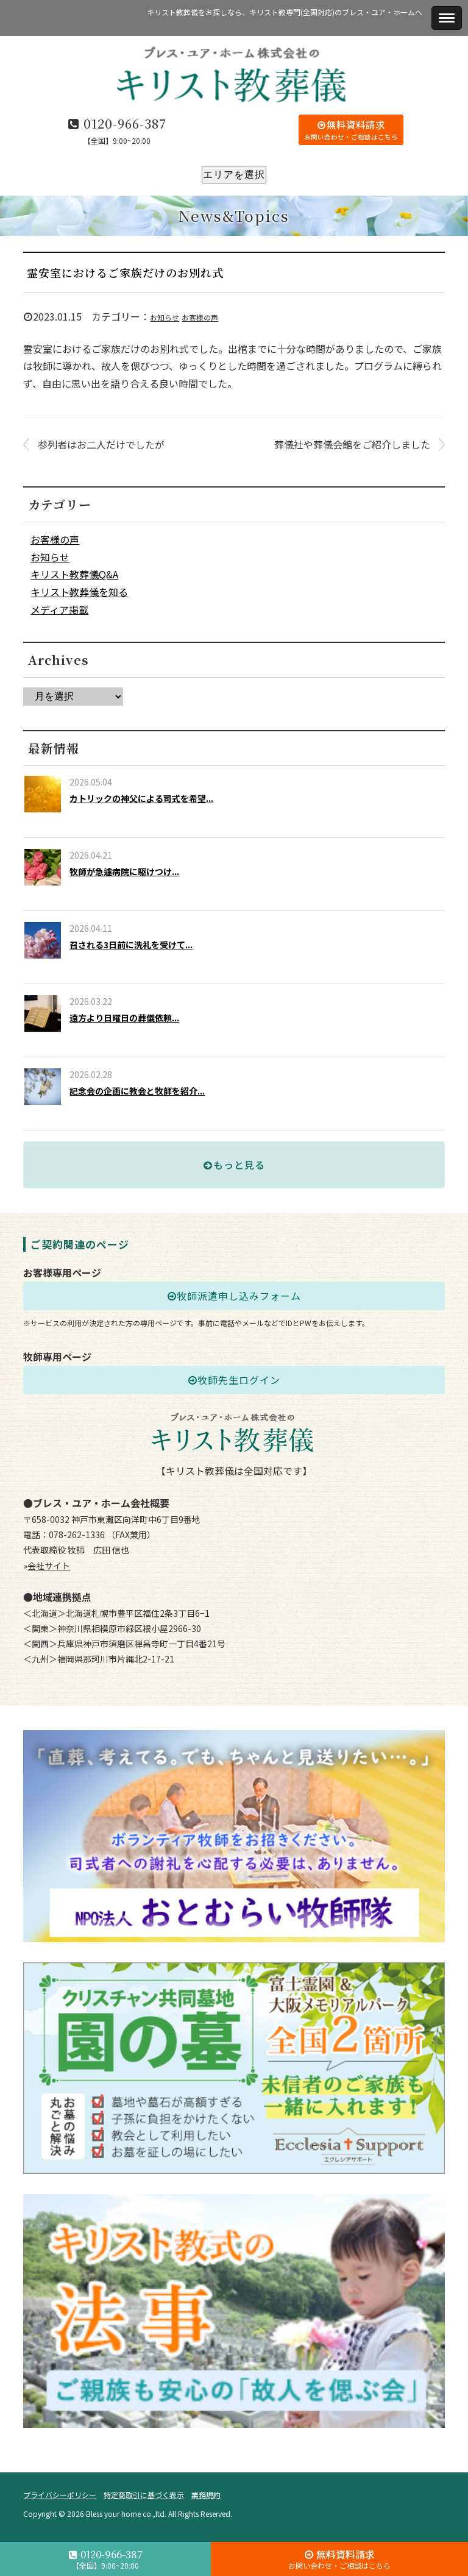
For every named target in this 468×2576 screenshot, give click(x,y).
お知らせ (164, 317)
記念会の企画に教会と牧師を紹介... (137, 1091)
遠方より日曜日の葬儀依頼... (124, 1018)
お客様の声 (200, 317)
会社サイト (48, 1565)
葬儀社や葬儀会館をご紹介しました (352, 444)
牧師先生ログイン (234, 1379)
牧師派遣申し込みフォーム (234, 1295)
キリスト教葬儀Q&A (74, 574)
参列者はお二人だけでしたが (101, 444)
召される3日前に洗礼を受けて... (131, 945)
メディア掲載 (59, 609)
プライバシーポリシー (59, 2494)
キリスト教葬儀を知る (79, 591)
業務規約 (206, 2494)
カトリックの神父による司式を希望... (141, 798)
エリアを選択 (234, 174)
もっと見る (234, 1164)
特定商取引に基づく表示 (144, 2494)
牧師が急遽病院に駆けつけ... (124, 871)
